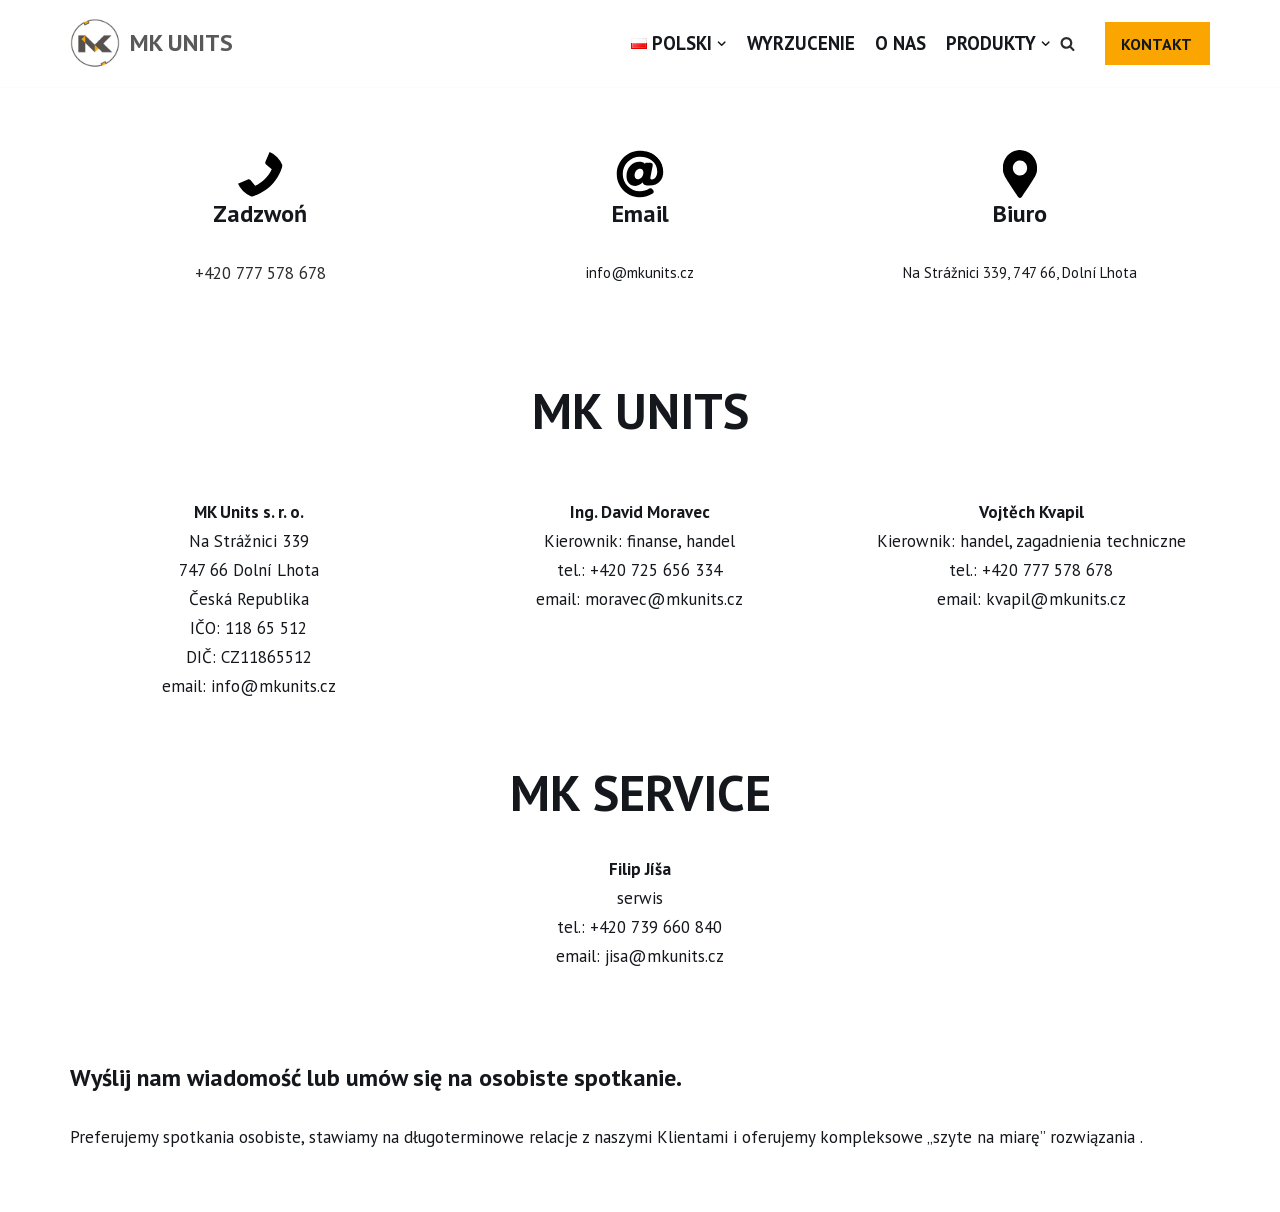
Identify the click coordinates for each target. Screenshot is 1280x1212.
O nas (900, 43)
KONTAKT (1156, 44)
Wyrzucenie (801, 43)
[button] (1067, 43)
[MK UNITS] (151, 43)
